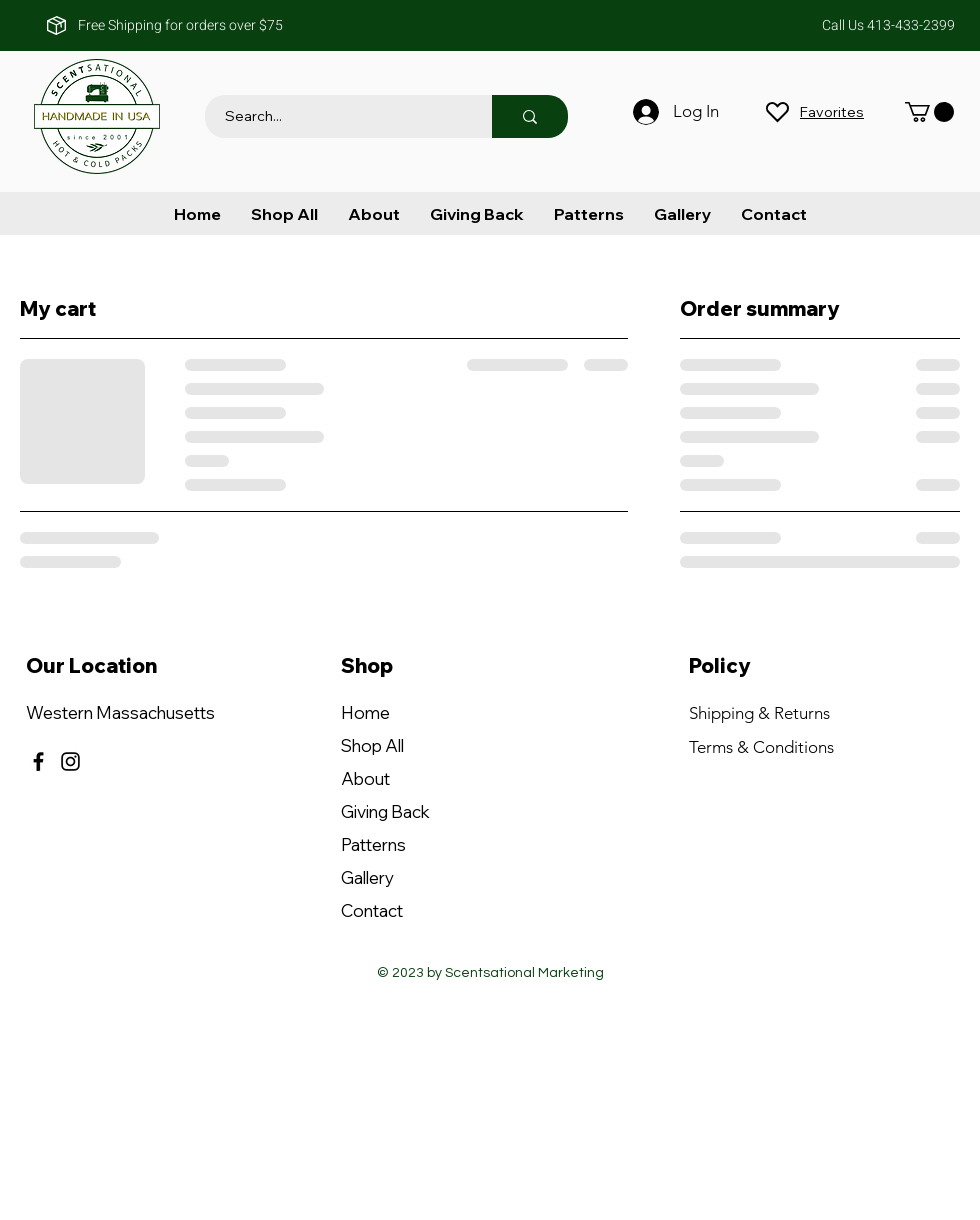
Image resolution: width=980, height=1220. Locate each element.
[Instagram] (70, 761)
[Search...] (337, 116)
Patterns (373, 844)
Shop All (372, 745)
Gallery (367, 877)
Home (365, 712)
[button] (929, 112)
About (365, 778)
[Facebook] (38, 761)
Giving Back (385, 811)
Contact (372, 910)
